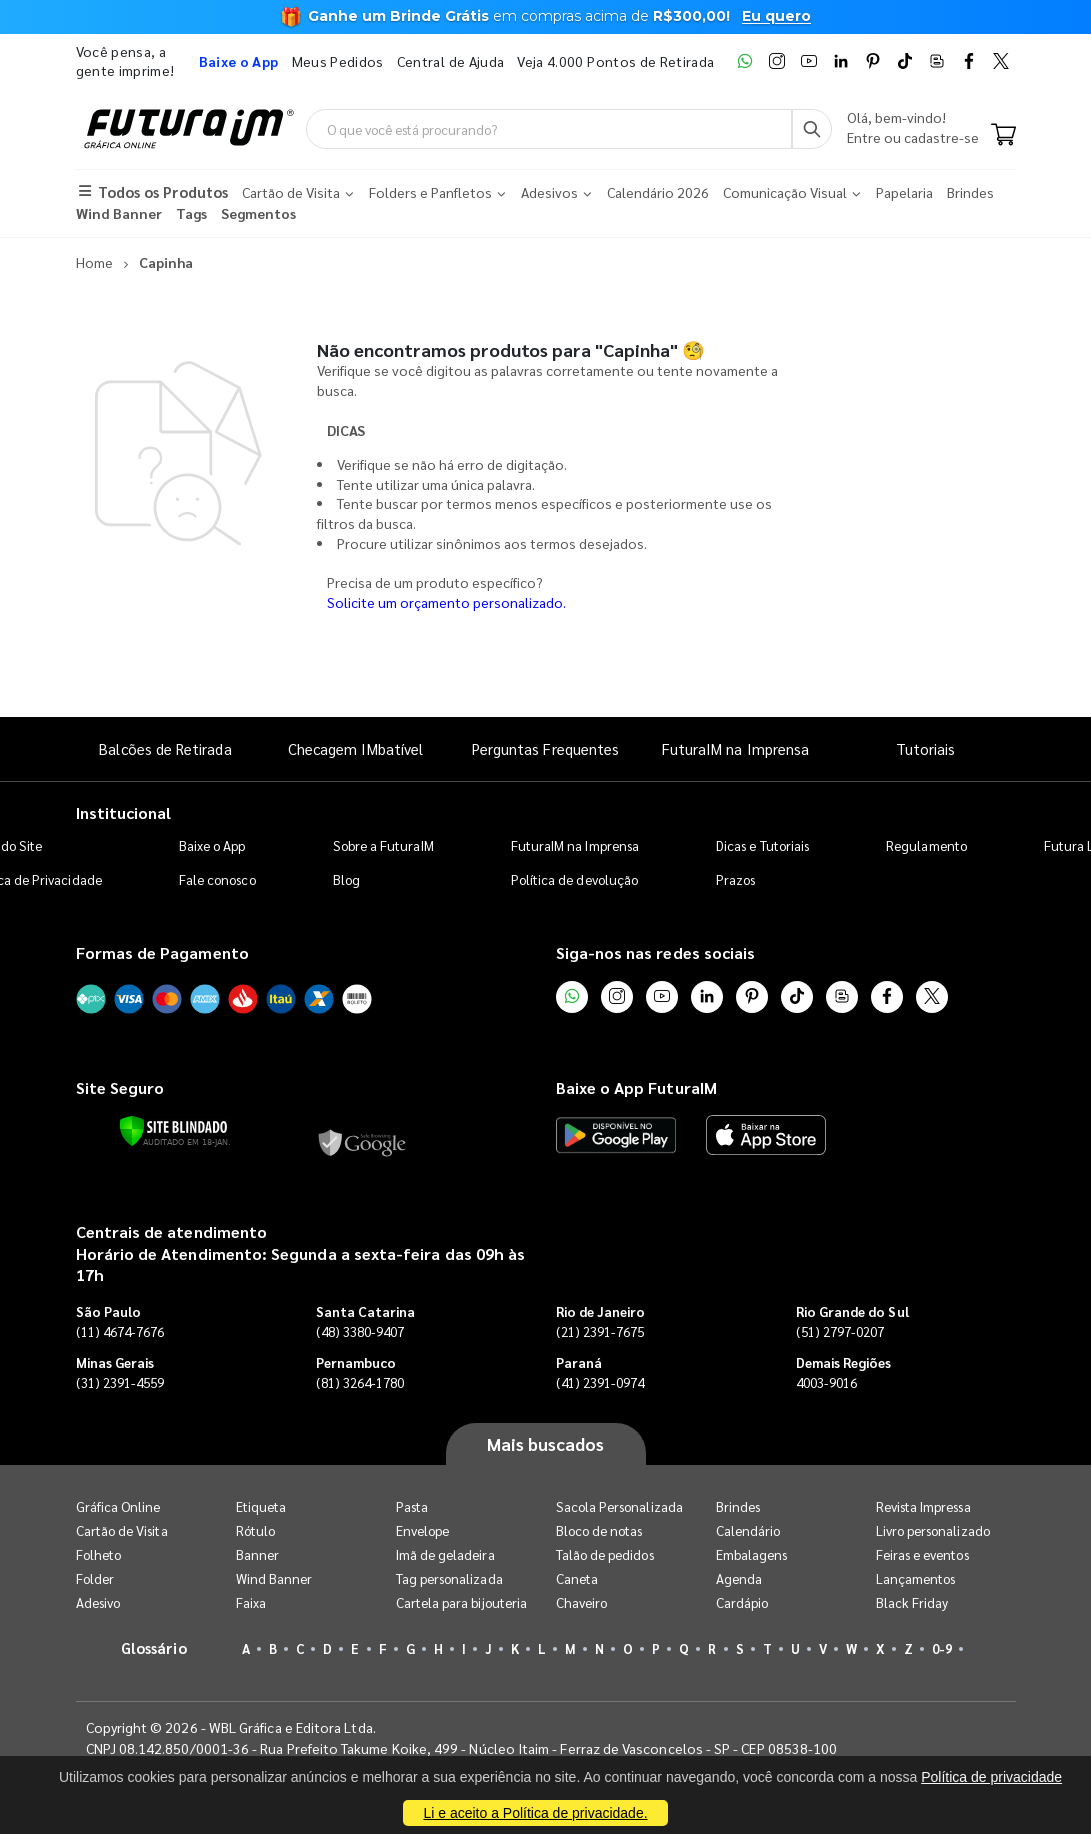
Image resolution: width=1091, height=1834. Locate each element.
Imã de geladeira (445, 1554)
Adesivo (98, 1602)
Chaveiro (582, 1602)
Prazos (735, 879)
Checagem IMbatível (355, 748)
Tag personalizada (449, 1578)
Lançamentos (916, 1578)
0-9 (942, 1648)
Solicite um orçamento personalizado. (446, 602)
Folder (95, 1578)
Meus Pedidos (338, 61)
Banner (257, 1554)
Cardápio (742, 1602)
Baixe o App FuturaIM (636, 1087)
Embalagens (752, 1554)
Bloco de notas (599, 1530)
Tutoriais (926, 748)
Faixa (251, 1602)
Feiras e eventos (922, 1554)
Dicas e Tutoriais (762, 845)
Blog (346, 879)
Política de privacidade (991, 1777)
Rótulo (255, 1530)
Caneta (577, 1578)
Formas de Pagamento (162, 952)
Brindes (738, 1506)
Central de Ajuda (451, 61)
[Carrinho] (1003, 136)
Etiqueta (261, 1506)
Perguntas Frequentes (545, 748)
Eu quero (776, 16)
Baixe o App (212, 845)
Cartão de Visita (122, 1530)
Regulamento (926, 845)
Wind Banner (274, 1578)
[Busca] (812, 129)
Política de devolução (574, 879)
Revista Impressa (923, 1506)
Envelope (423, 1530)
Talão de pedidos (605, 1554)
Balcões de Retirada (165, 748)
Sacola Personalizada (619, 1506)
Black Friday (912, 1602)
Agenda (739, 1578)
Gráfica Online (118, 1506)
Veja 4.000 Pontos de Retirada (615, 61)
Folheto (98, 1554)
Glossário (154, 1647)
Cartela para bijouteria (462, 1602)
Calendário (748, 1530)
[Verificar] (173, 1131)
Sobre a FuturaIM (383, 845)
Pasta (412, 1506)
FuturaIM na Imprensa (735, 748)
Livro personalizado (933, 1530)
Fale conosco (217, 879)
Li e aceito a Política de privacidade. (535, 1813)
